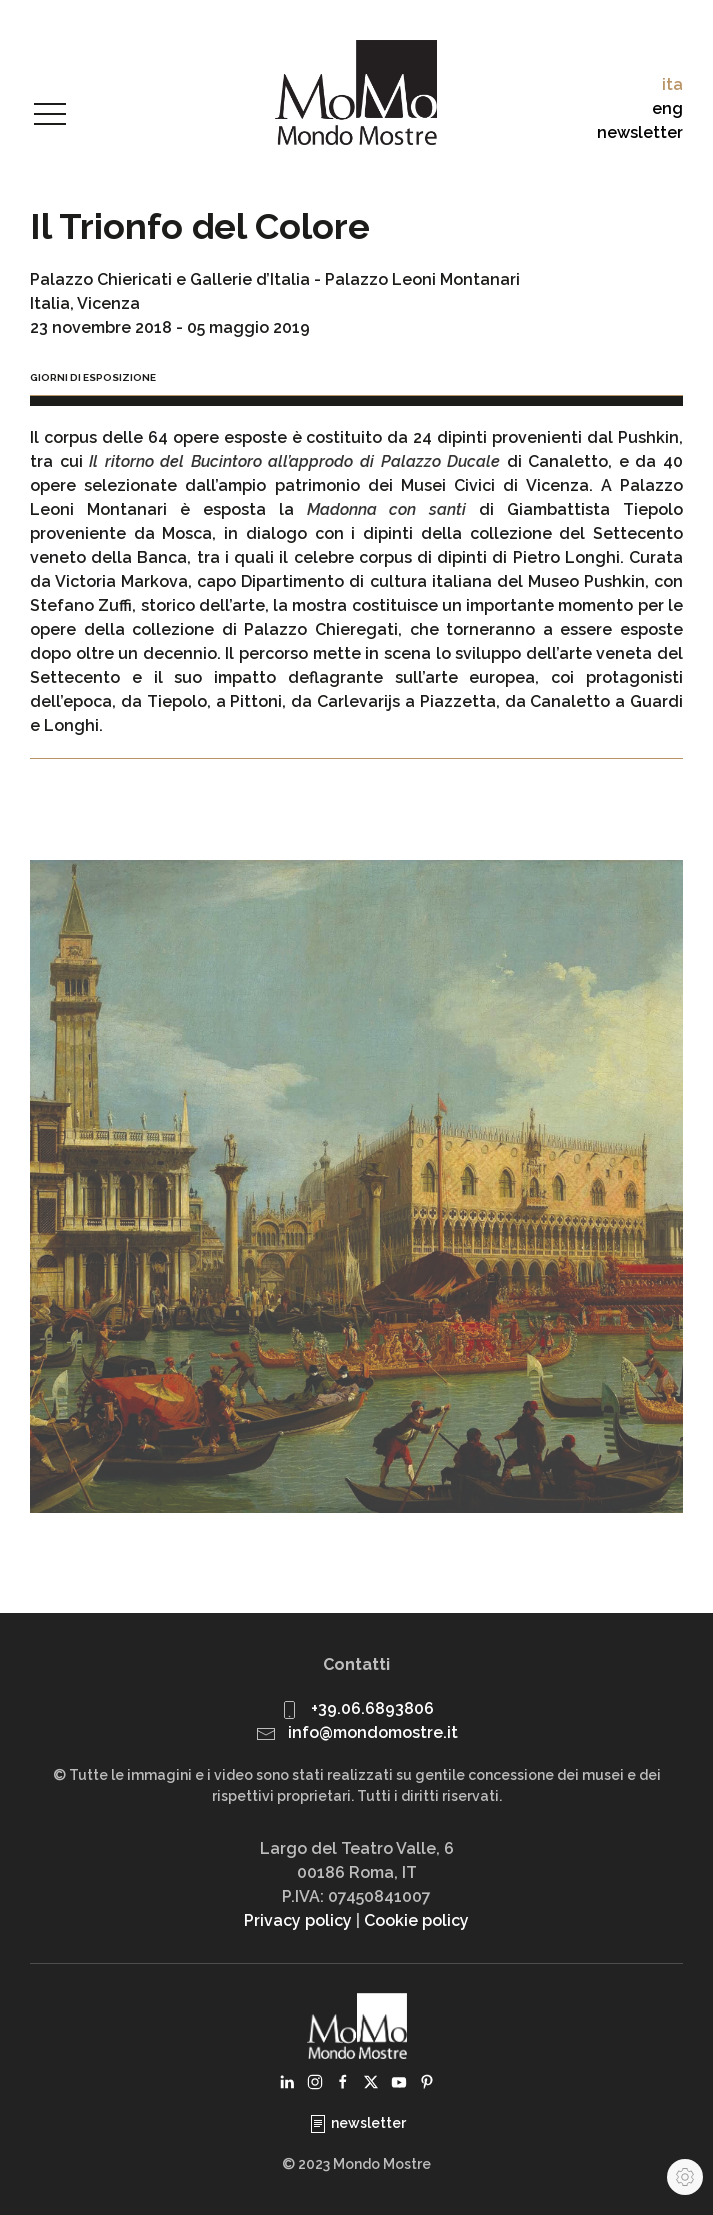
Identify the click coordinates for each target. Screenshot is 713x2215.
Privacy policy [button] (298, 1920)
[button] (50, 115)
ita (672, 84)
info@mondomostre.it (373, 1732)
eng (667, 108)
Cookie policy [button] (416, 1920)
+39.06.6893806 (372, 1708)
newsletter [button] (640, 132)
